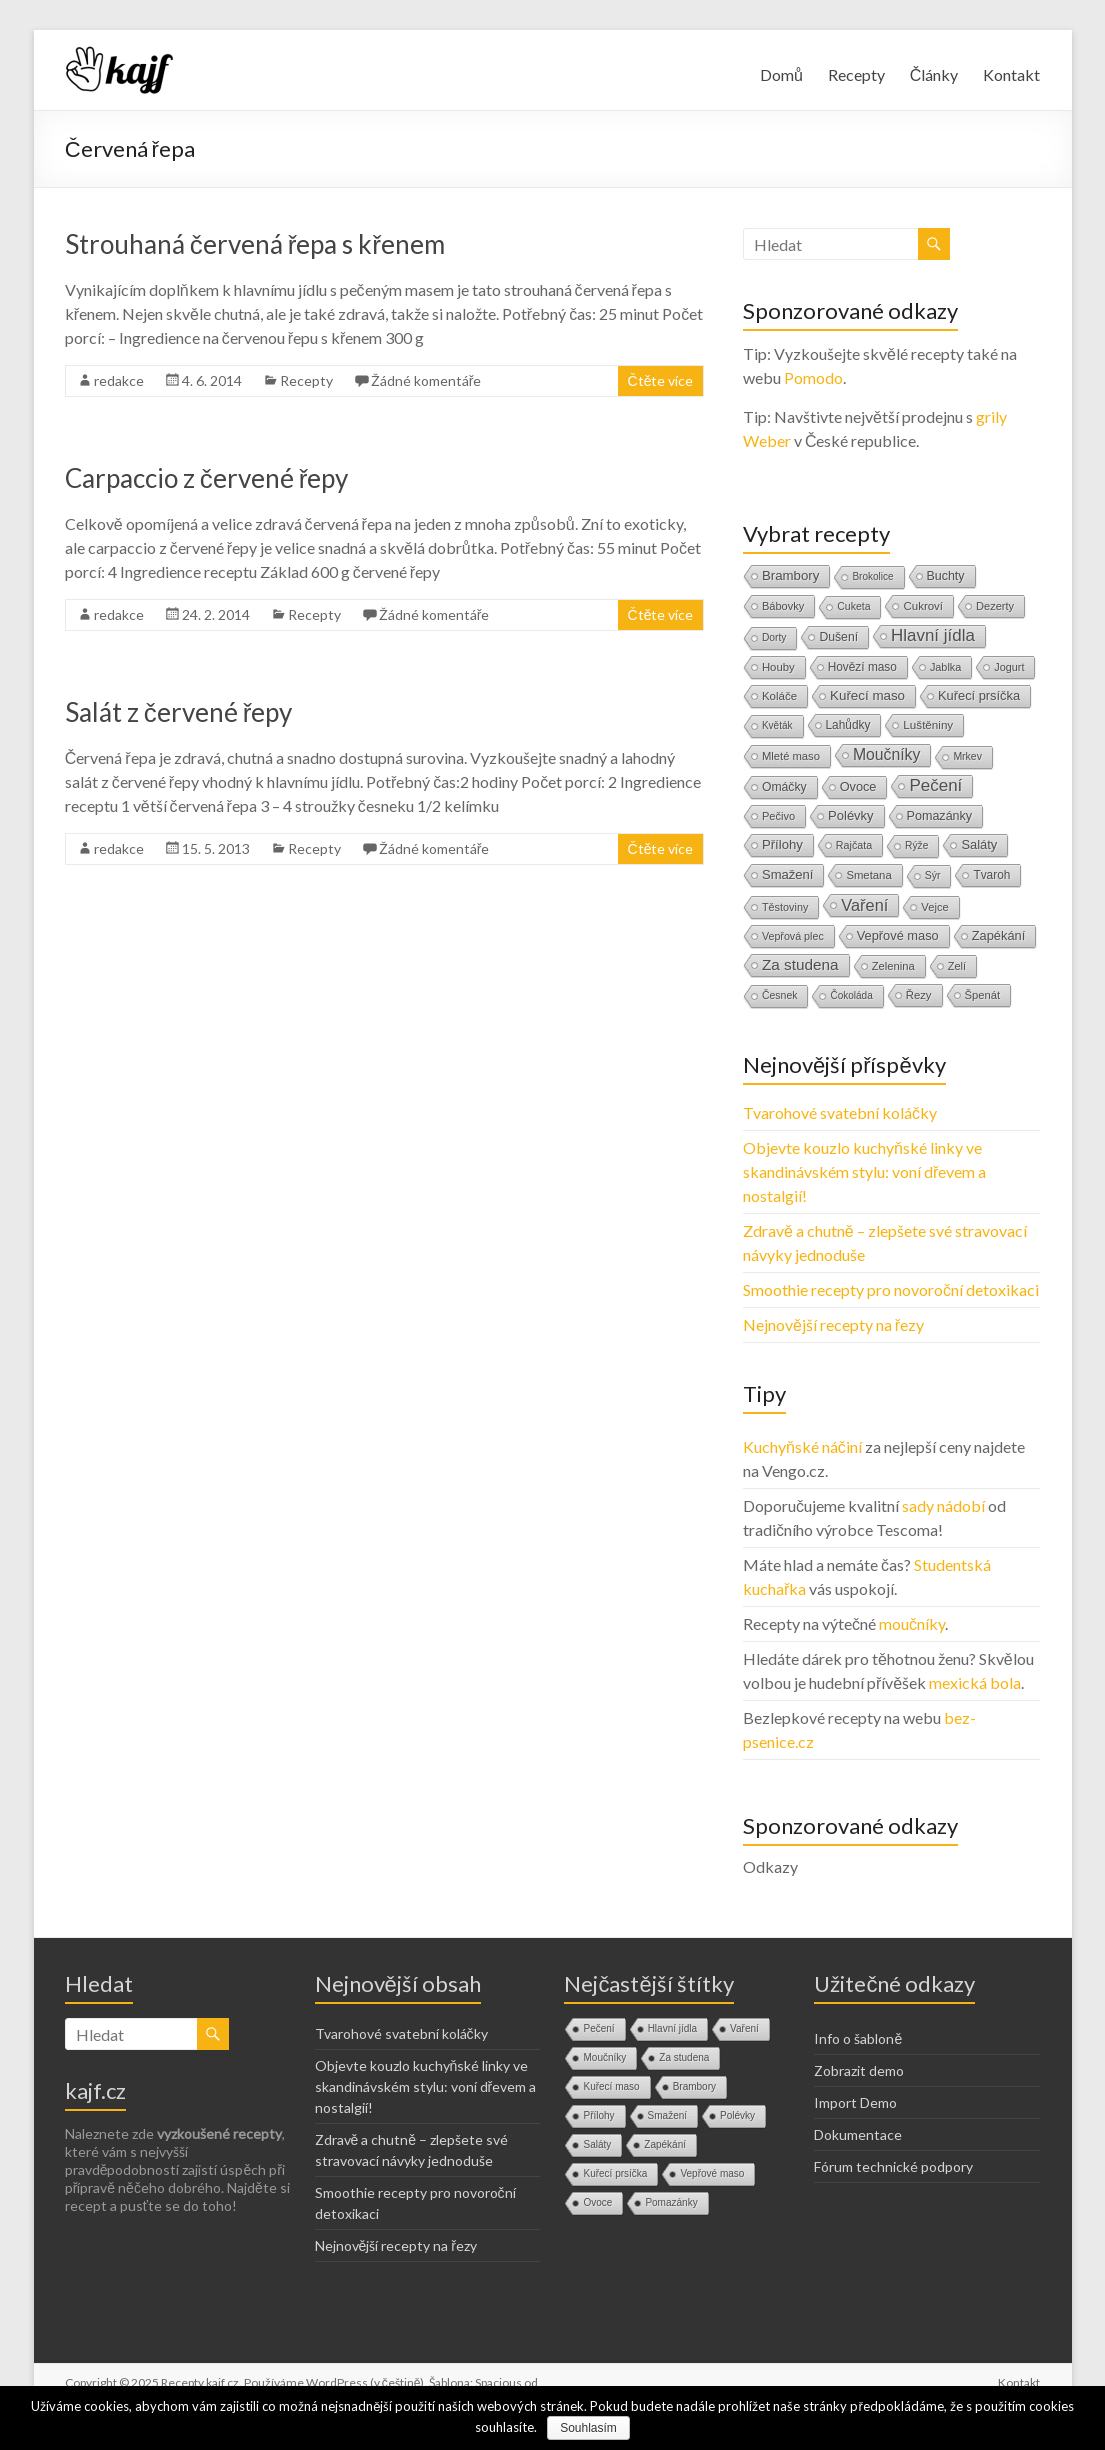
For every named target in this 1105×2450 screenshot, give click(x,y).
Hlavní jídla (672, 2028)
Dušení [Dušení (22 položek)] (838, 637)
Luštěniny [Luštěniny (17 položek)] (928, 724)
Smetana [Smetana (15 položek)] (868, 875)
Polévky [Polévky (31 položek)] (850, 815)
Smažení (667, 2115)
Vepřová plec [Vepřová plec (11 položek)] (793, 936)
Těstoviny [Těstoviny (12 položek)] (785, 907)
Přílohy (598, 2115)
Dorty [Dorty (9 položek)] (774, 637)
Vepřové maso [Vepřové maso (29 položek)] (898, 935)
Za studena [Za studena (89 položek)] (800, 964)
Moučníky (604, 2057)
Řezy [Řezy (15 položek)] (919, 995)
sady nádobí (943, 1505)
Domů (781, 74)
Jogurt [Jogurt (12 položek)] (1009, 667)
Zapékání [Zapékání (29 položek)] (999, 935)
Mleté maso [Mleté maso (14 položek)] (791, 756)
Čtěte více (661, 380)
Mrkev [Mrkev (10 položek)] (967, 756)
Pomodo (813, 377)
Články (934, 74)
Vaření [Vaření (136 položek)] (864, 905)
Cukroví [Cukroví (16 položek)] (923, 606)
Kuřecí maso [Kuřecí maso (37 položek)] (867, 695)
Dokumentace (858, 2134)
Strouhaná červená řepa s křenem (255, 244)
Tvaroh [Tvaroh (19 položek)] (991, 875)
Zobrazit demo (859, 2070)
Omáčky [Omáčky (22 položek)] (784, 787)
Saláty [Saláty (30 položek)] (979, 844)
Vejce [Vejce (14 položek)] (934, 907)
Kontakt (1011, 74)
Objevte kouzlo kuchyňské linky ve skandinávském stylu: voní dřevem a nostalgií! (864, 1171)
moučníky (912, 1623)
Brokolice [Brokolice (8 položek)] (872, 576)
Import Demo (855, 2102)
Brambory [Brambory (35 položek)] (790, 575)
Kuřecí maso (611, 2086)
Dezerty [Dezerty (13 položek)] (995, 606)
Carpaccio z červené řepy (207, 478)
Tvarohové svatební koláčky (840, 1112)
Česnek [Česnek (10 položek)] (780, 995)
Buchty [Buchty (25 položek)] (946, 576)
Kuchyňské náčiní (802, 1446)
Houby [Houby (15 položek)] (778, 667)
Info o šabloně (858, 2038)
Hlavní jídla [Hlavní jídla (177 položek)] (933, 635)
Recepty (856, 74)
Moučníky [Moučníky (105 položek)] (886, 754)
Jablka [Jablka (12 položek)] (945, 667)
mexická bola (975, 1682)
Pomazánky (671, 2202)
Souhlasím (588, 2428)
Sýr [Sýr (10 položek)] (933, 875)
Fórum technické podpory (893, 2166)
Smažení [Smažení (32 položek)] (787, 874)
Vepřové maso (712, 2173)
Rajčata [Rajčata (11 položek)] (854, 845)
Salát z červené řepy (179, 712)
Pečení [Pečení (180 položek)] (935, 785)
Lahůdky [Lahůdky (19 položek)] (848, 725)
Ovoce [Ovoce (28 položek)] (858, 786)
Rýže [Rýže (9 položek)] (916, 845)
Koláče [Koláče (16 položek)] (779, 696)
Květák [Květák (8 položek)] (777, 725)
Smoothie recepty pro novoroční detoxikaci (891, 1289)
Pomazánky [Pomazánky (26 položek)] (940, 816)
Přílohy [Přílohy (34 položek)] (782, 844)
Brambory (694, 2086)
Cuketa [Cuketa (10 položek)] (853, 606)
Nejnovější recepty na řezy (833, 1324)
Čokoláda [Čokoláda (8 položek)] (851, 995)
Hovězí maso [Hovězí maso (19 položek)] (862, 667)
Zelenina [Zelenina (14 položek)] (893, 966)
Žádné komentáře (426, 380)
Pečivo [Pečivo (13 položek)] (778, 816)
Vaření (744, 2028)
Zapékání (665, 2144)
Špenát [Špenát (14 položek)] (983, 995)
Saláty (597, 2144)
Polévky (737, 2115)
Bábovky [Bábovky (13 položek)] (783, 606)
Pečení (598, 2028)
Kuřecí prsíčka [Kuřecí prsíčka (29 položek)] (979, 695)
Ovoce (597, 2202)
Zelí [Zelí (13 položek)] (957, 966)
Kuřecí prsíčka (615, 2173)
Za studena (684, 2057)
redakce (119, 380)
